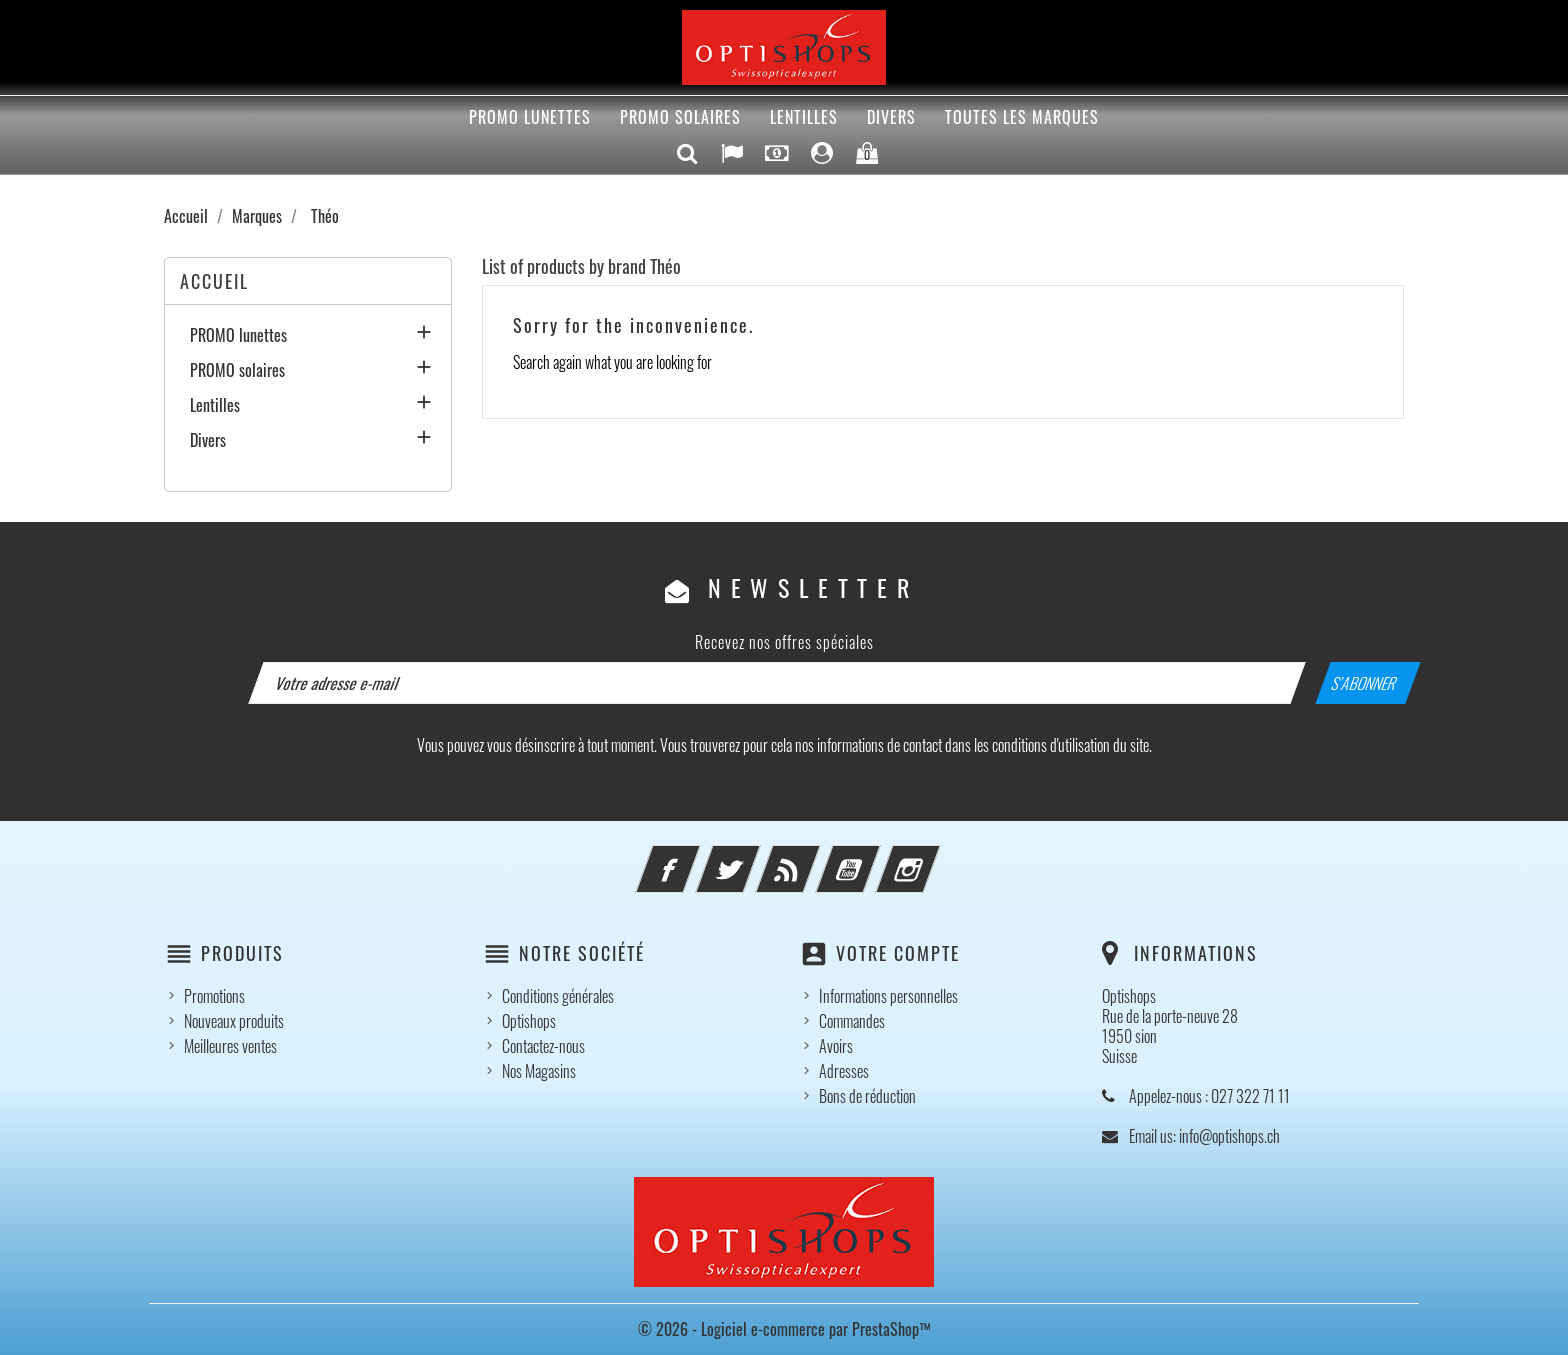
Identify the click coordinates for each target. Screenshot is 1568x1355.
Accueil (214, 281)
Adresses (844, 1071)
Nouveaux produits (234, 1021)
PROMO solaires (680, 117)
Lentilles (804, 117)
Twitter (755, 857)
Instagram (935, 857)
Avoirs (836, 1046)
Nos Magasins (539, 1071)
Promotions (214, 996)
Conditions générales (558, 996)
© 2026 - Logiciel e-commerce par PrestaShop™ (784, 1329)
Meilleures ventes (230, 1046)
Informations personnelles (888, 996)
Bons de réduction (867, 1096)
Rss (815, 857)
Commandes (852, 1021)
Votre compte (898, 953)
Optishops (529, 1021)
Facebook (695, 857)
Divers (891, 117)
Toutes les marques (1022, 117)
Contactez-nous (543, 1046)
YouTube (875, 857)
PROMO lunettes (530, 117)
